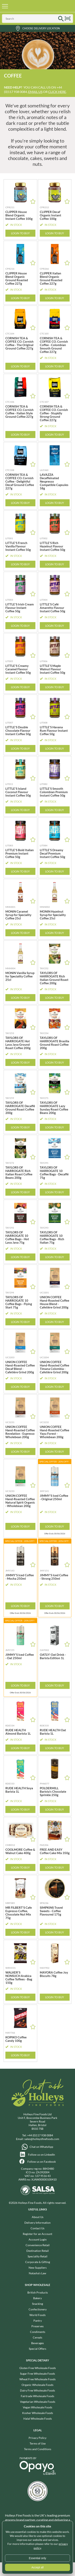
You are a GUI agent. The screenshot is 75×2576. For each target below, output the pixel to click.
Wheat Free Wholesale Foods (37, 2379)
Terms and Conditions (37, 2449)
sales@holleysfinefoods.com (41, 2139)
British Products (37, 2292)
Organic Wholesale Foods (37, 2384)
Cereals (37, 2337)
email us (35, 92)
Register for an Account (37, 2234)
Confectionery (38, 2309)
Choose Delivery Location (41, 28)
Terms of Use (38, 2443)
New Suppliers (38, 2267)
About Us (37, 2217)
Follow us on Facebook (41, 2161)
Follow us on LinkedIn (41, 2154)
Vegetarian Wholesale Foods (37, 2401)
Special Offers (37, 2348)
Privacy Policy (37, 2437)
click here (57, 92)
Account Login (38, 2239)
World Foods (37, 2315)
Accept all (37, 2567)
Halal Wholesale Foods (37, 2418)
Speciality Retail (37, 2256)
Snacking (37, 2303)
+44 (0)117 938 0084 (40, 2135)
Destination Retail (37, 2250)
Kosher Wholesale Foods (37, 2413)
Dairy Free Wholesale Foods (37, 2390)
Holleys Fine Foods (33, 6)
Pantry (37, 2320)
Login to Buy (20, 233)
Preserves (37, 2326)
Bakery (37, 2298)
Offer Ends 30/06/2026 (54, 1534)
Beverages (37, 2343)
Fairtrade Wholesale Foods (37, 2396)
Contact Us (37, 2228)
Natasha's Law (37, 2273)
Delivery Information (37, 2222)
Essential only (37, 2558)
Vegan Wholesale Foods (37, 2407)
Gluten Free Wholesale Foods (37, 2368)
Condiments (37, 2331)
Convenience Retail (38, 2245)
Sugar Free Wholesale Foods (37, 2373)
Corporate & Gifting (37, 2262)
